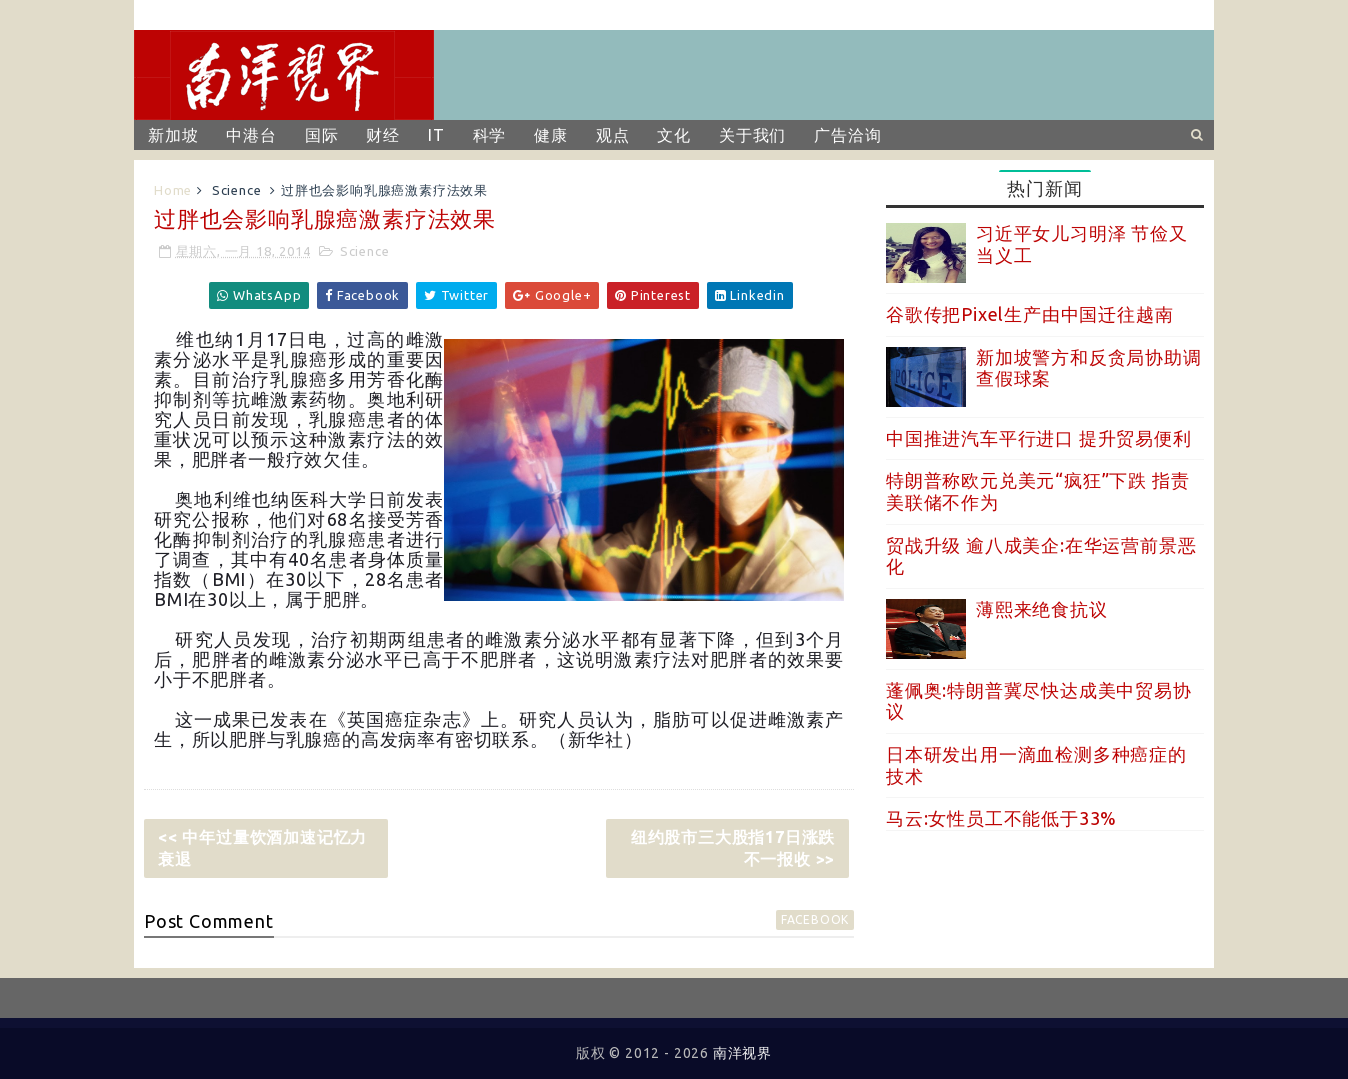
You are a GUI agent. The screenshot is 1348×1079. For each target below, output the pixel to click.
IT (436, 135)
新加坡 (173, 135)
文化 (674, 135)
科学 (490, 135)
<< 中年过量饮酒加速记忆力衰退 (262, 848)
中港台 (251, 135)
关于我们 (752, 135)
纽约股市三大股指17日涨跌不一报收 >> (733, 848)
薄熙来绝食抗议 (1042, 609)
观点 (613, 135)
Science (237, 190)
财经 (383, 135)
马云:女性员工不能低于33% (1001, 818)
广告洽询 (847, 135)
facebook (815, 919)
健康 (551, 135)
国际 (322, 135)
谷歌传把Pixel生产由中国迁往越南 (1029, 314)
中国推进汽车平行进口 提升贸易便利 (1039, 438)
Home (173, 190)
